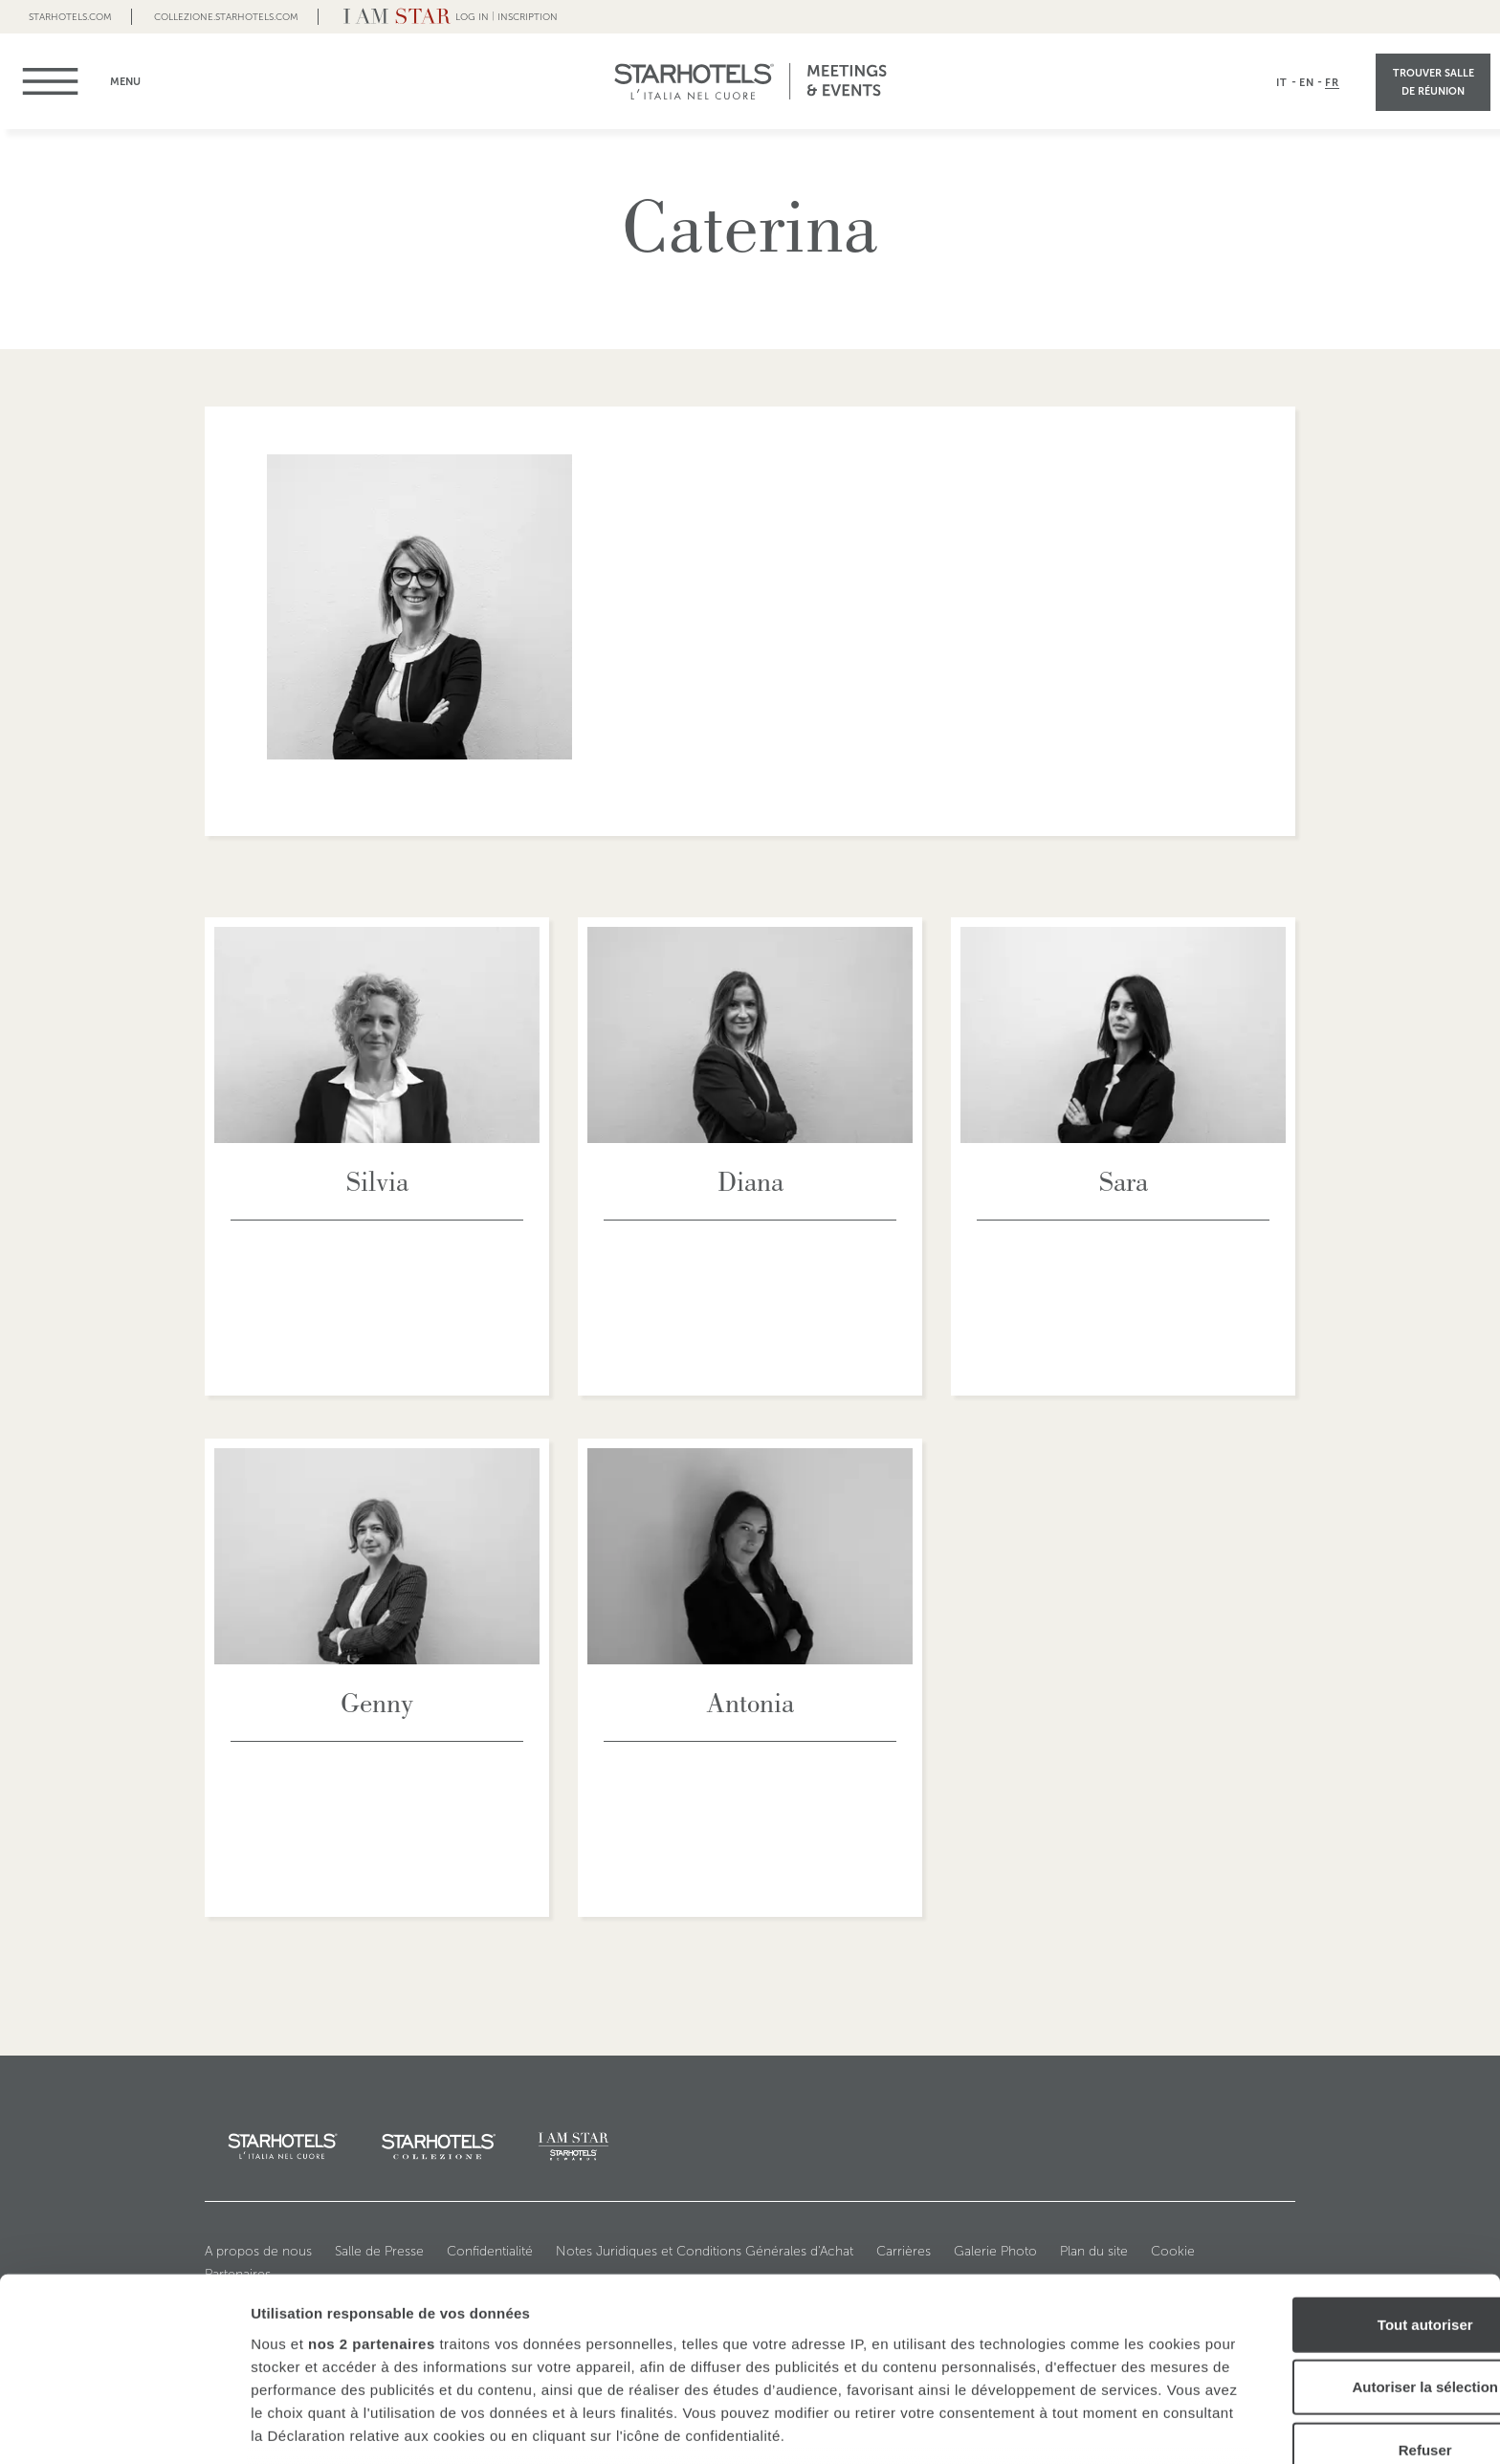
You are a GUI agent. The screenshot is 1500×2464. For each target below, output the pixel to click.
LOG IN (472, 16)
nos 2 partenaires (371, 2206)
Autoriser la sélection (1341, 2249)
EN (1306, 82)
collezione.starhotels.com (226, 16)
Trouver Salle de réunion (1433, 82)
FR (1332, 82)
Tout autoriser (1340, 2187)
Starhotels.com (70, 16)
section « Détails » (1084, 2367)
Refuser (1340, 2312)
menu (60, 81)
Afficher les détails (1053, 2426)
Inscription (527, 16)
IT (1282, 82)
